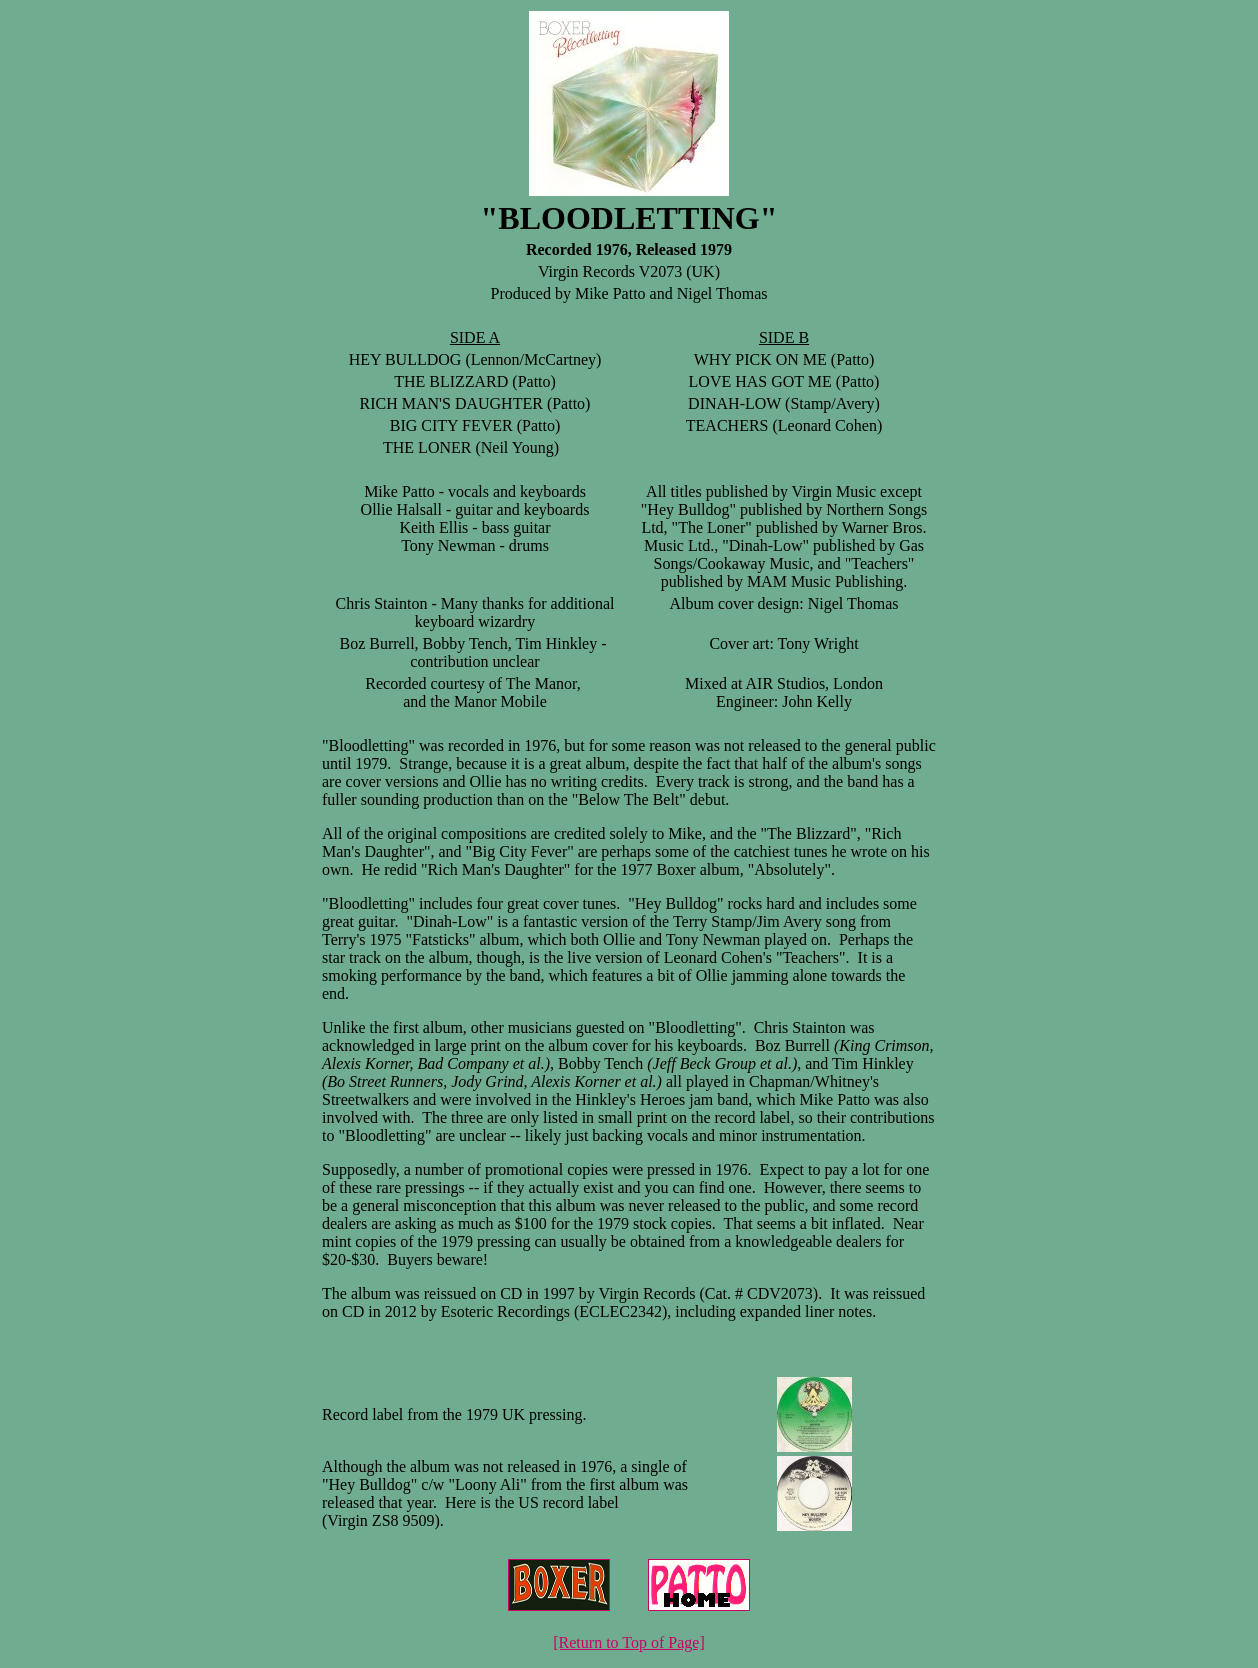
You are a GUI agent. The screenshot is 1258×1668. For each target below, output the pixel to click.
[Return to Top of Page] (628, 1642)
